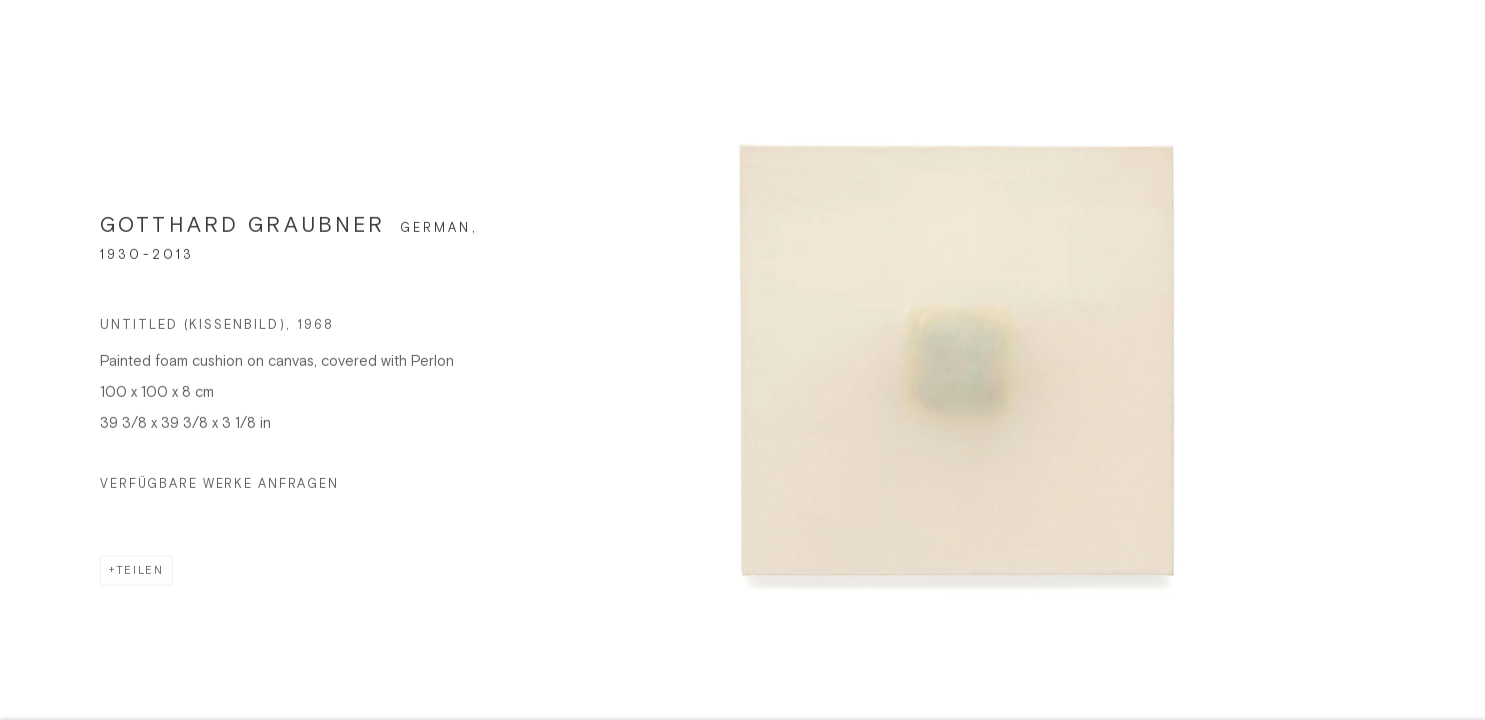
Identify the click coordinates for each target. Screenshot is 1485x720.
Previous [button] (43, 360)
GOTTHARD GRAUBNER (243, 232)
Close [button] (1451, 45)
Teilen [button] (140, 577)
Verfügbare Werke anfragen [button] (219, 490)
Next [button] (1442, 360)
